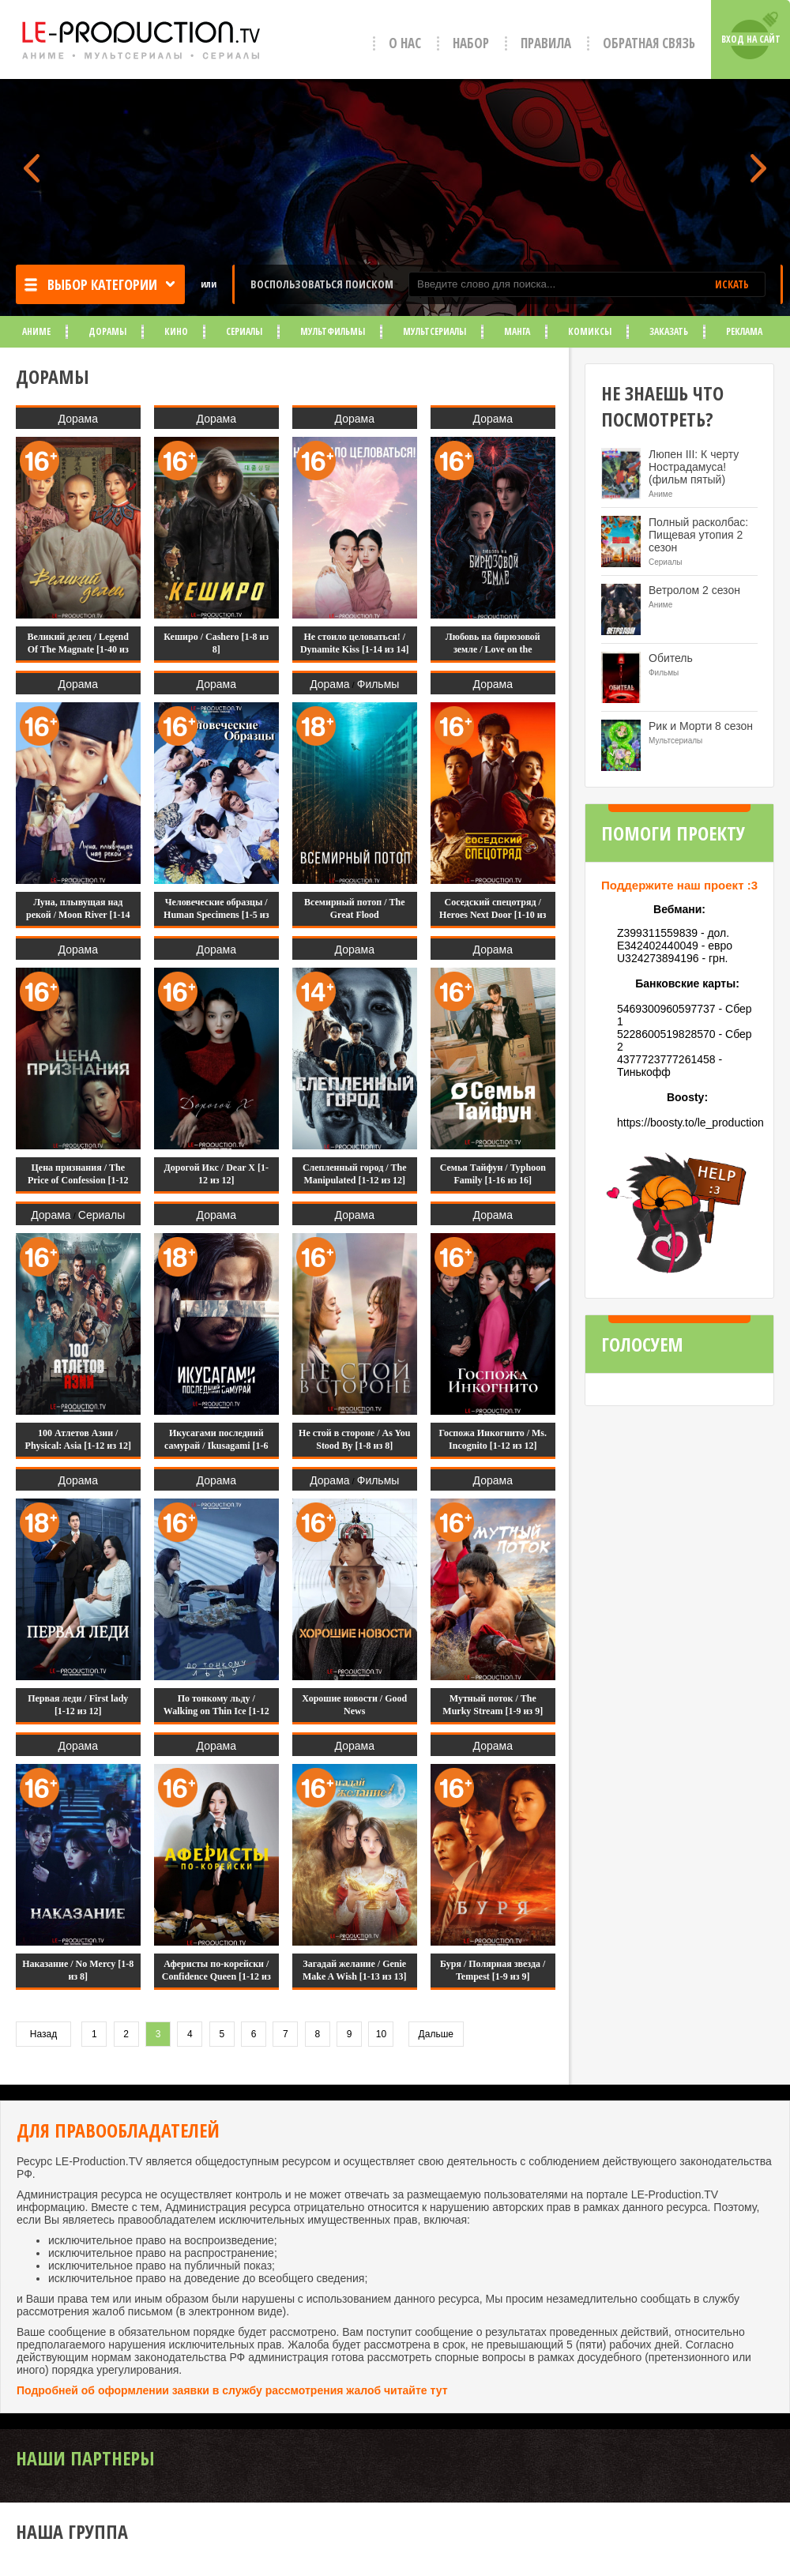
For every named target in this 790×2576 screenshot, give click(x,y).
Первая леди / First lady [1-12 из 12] (78, 1705)
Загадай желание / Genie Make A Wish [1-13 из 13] (355, 1970)
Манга (517, 331)
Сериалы (244, 331)
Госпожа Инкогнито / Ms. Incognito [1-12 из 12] (492, 1439)
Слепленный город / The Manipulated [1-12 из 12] (355, 1174)
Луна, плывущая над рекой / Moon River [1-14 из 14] (78, 915)
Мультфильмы (332, 331)
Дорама (78, 418)
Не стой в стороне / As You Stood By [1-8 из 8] (354, 1439)
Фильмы (378, 684)
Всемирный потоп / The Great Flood (354, 908)
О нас (405, 43)
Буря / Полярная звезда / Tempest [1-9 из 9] (492, 1970)
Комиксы (589, 331)
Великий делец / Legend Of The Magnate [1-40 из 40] (78, 649)
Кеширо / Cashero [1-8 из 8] (216, 643)
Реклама (744, 331)
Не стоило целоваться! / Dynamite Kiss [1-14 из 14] (354, 643)
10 (381, 2034)
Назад (43, 2034)
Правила (546, 43)
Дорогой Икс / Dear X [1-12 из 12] (216, 1174)
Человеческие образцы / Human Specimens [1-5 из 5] (216, 915)
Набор (471, 43)
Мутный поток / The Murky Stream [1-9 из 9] (492, 1705)
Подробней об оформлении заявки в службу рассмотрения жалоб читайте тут (232, 2390)
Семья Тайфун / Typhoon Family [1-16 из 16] (493, 1174)
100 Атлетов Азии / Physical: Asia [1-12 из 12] (78, 1439)
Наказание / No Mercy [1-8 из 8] (78, 1970)
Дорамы (107, 331)
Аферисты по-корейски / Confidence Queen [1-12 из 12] (216, 1976)
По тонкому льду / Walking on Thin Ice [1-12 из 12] (216, 1711)
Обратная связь (649, 43)
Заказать (668, 331)
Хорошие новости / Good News (354, 1705)
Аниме (36, 331)
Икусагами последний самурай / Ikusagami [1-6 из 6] (216, 1445)
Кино (176, 331)
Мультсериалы (434, 331)
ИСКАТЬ (732, 284)
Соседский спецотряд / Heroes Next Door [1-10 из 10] (492, 915)
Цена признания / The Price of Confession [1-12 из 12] (78, 1180)
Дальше (436, 2034)
